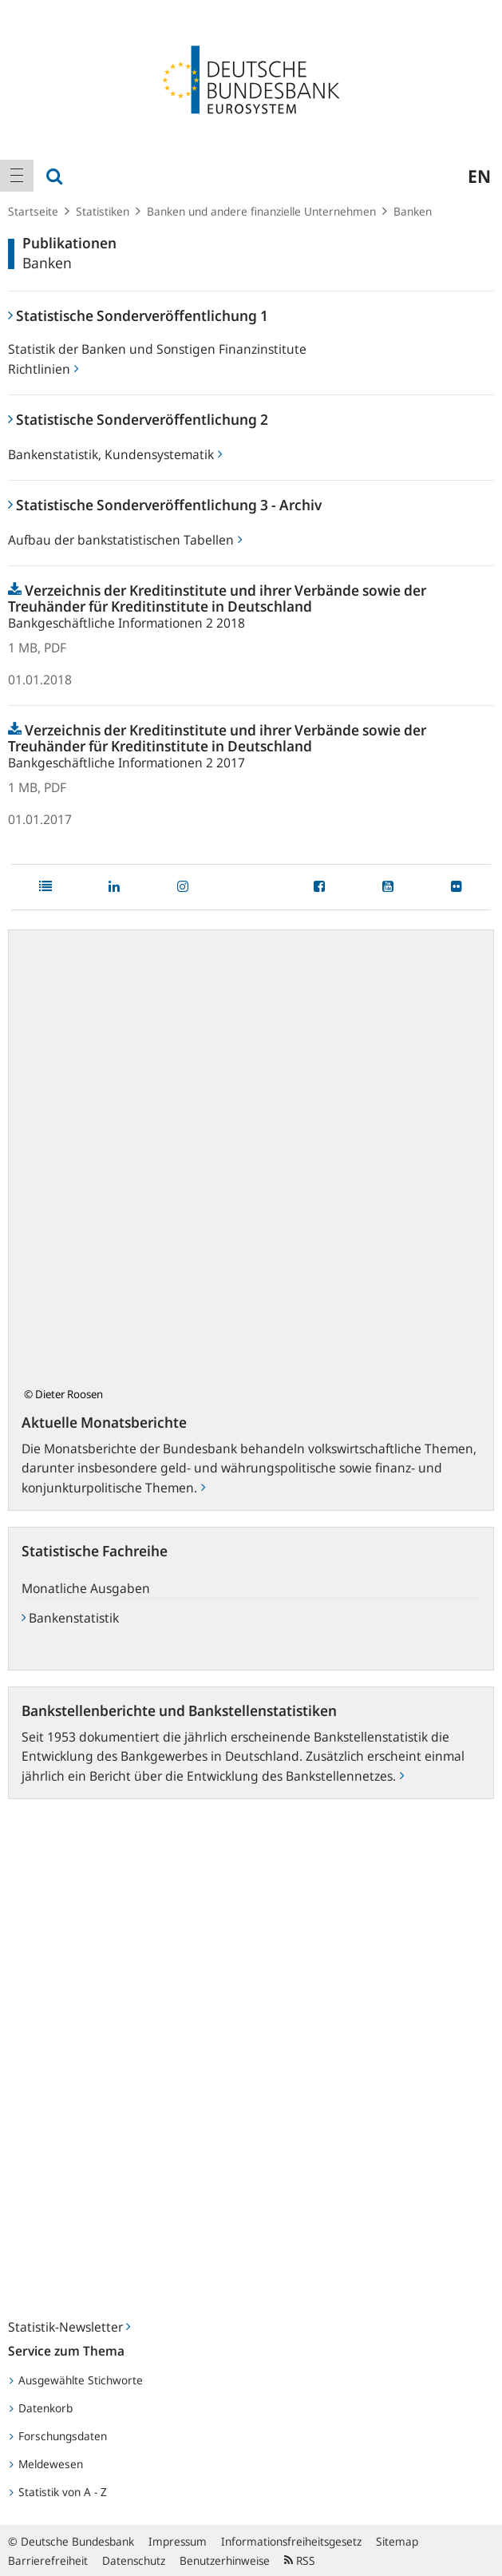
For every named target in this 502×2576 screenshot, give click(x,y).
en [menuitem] (479, 176)
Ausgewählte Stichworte (76, 2380)
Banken (412, 211)
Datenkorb (41, 2407)
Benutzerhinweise (225, 2560)
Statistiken (102, 211)
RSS (299, 2560)
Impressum (177, 2541)
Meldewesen (46, 2463)
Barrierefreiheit (48, 2560)
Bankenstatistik (70, 1618)
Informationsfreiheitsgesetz (291, 2541)
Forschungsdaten (58, 2435)
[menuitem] (17, 176)
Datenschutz (133, 2560)
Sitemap (397, 2541)
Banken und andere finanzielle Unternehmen (261, 211)
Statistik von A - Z (58, 2491)
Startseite (33, 211)
